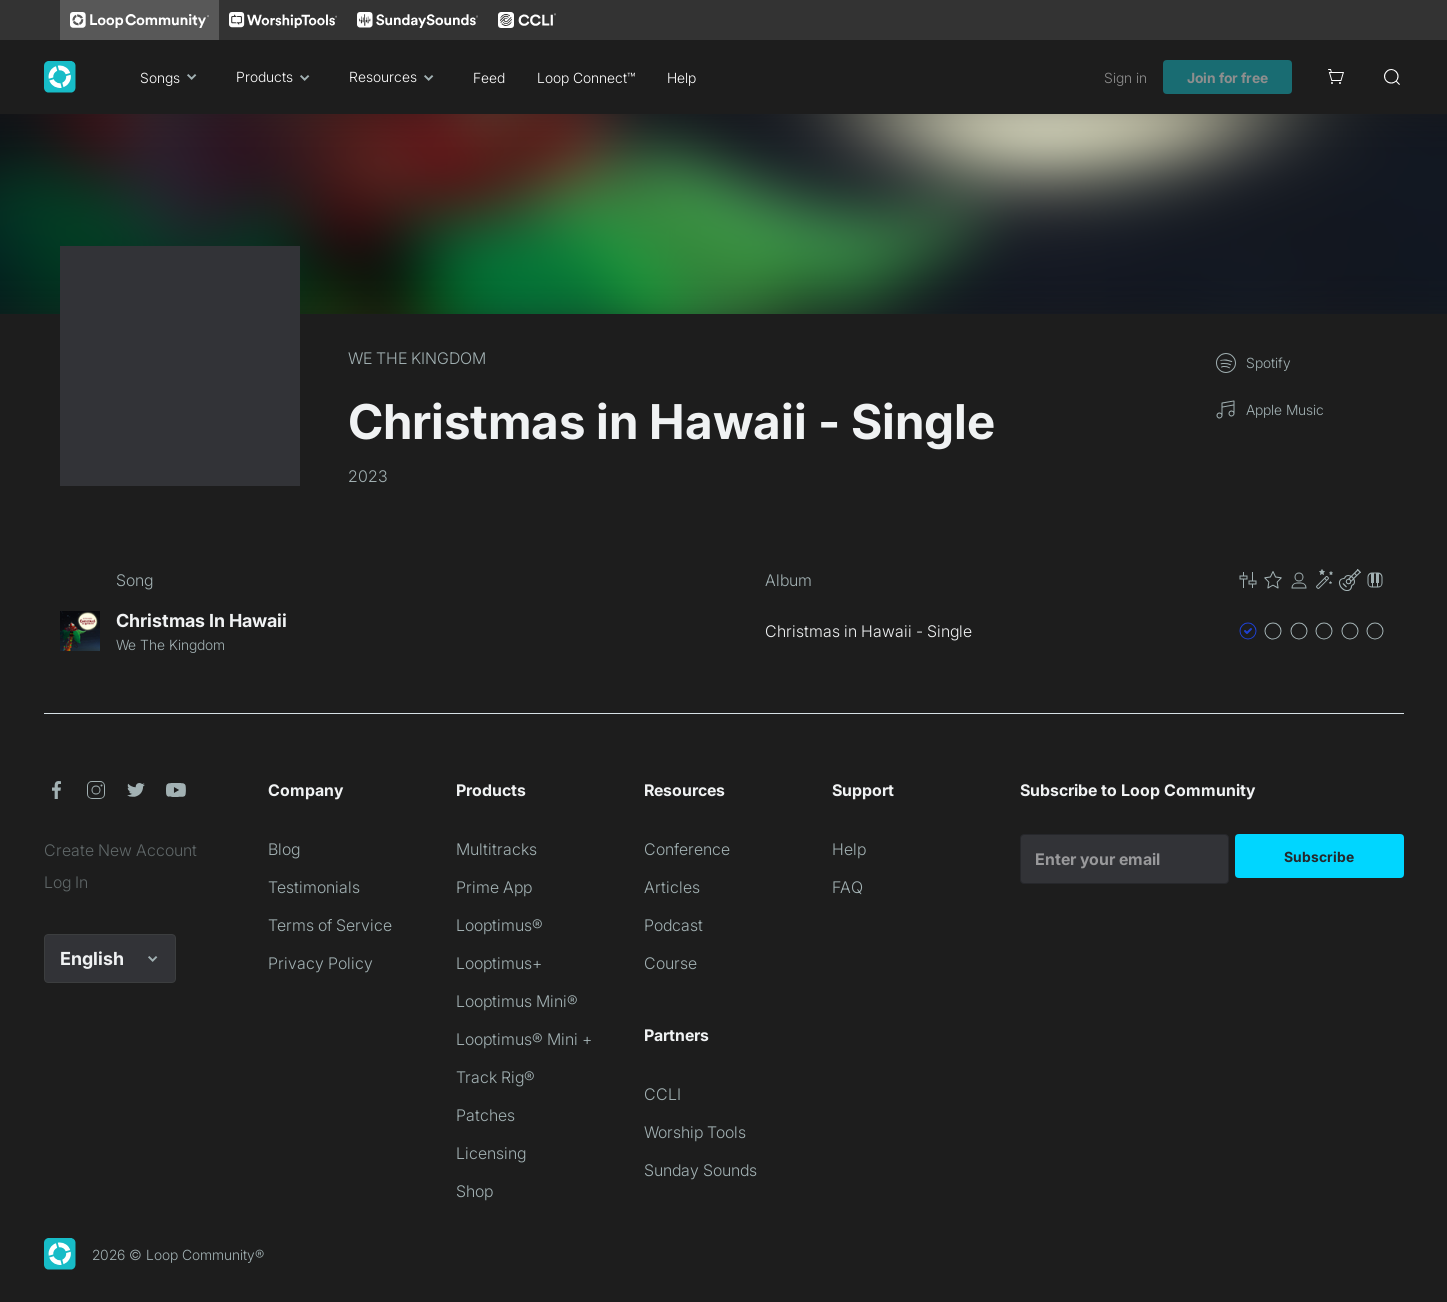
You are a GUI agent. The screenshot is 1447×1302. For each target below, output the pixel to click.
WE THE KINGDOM (417, 358)
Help (681, 77)
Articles (672, 887)
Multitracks (496, 849)
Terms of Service (330, 925)
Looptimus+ (499, 963)
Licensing (491, 1153)
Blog (284, 849)
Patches (485, 1115)
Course (670, 963)
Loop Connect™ (586, 77)
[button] (1312, 580)
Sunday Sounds (700, 1170)
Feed (489, 77)
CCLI (662, 1094)
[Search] (1392, 77)
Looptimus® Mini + (524, 1039)
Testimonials (314, 887)
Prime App (494, 887)
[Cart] (1336, 77)
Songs (172, 77)
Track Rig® (495, 1077)
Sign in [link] (1125, 77)
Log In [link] (66, 882)
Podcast (673, 925)
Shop (474, 1191)
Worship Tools (695, 1132)
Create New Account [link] (120, 850)
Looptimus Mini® (517, 1001)
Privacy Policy (320, 963)
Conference (687, 849)
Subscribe (1319, 856)
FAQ (847, 887)
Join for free (1227, 77)
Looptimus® (499, 925)
